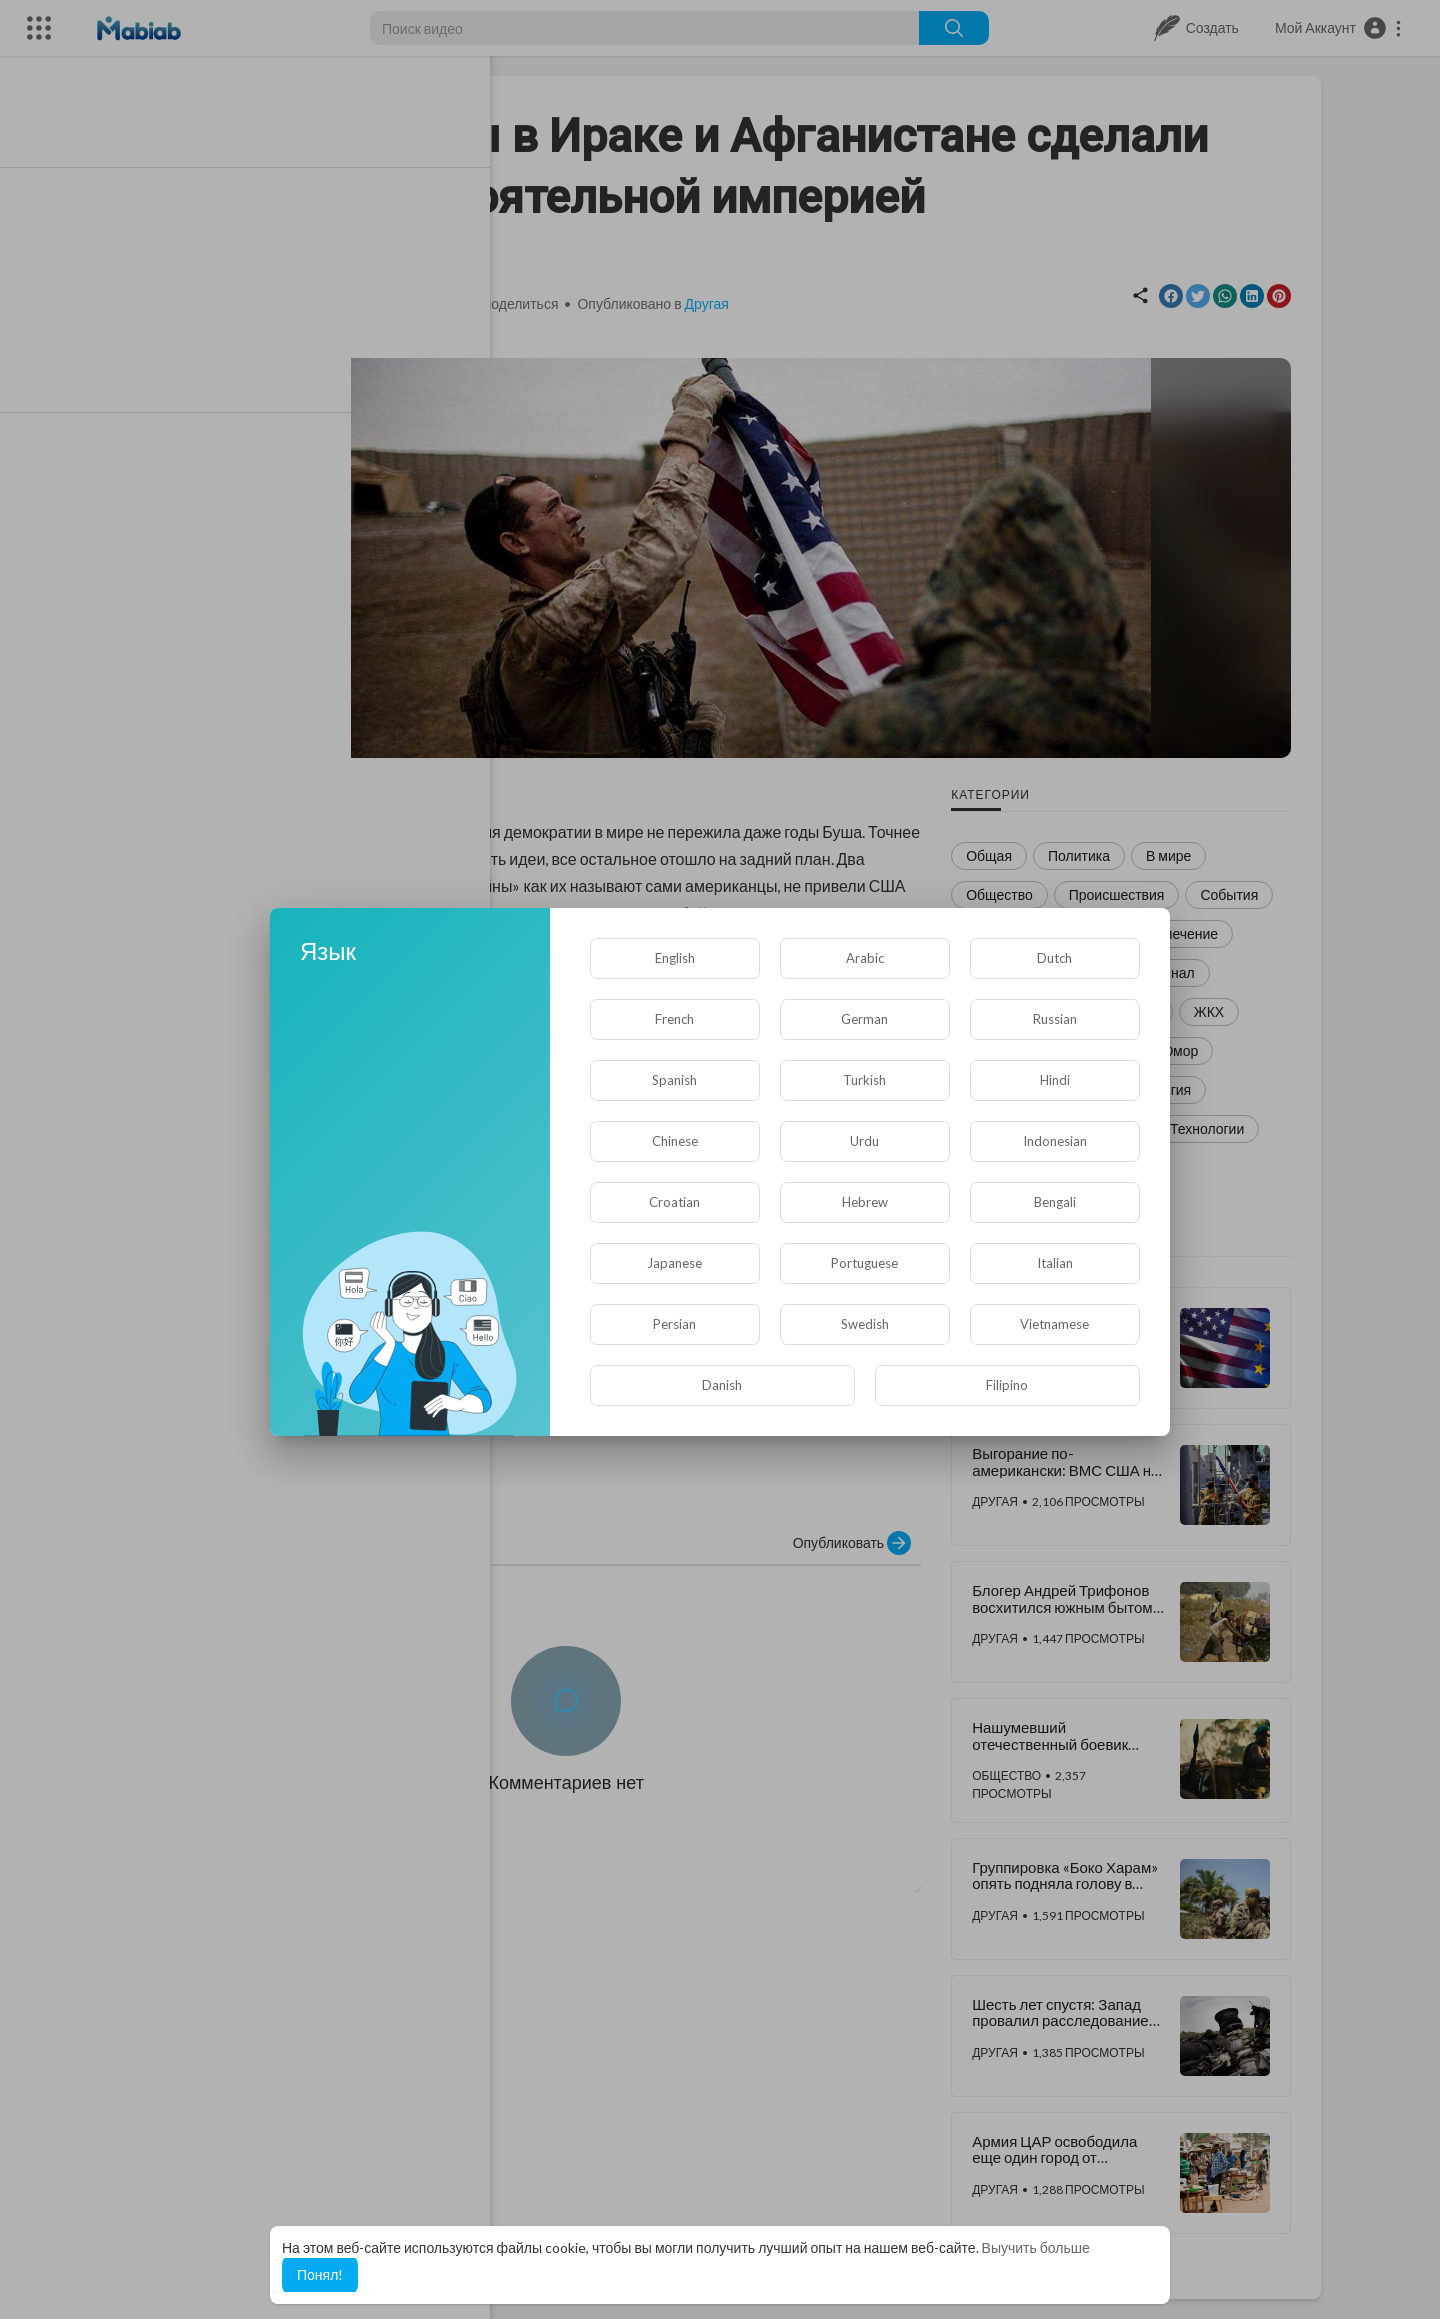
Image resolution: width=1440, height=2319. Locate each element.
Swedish (865, 1324)
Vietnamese (1054, 1324)
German (864, 1019)
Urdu (864, 1141)
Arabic (865, 958)
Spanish (674, 1080)
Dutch (1054, 958)
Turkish (864, 1080)
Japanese (674, 1263)
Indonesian (1055, 1141)
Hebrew (865, 1202)
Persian (674, 1324)
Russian (1055, 1019)
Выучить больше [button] (1036, 2247)
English (675, 958)
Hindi (1055, 1080)
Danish (722, 1385)
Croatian (674, 1202)
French (674, 1019)
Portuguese (864, 1263)
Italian (1055, 1263)
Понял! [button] (320, 2274)
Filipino (1007, 1385)
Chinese (675, 1141)
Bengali (1055, 1202)
